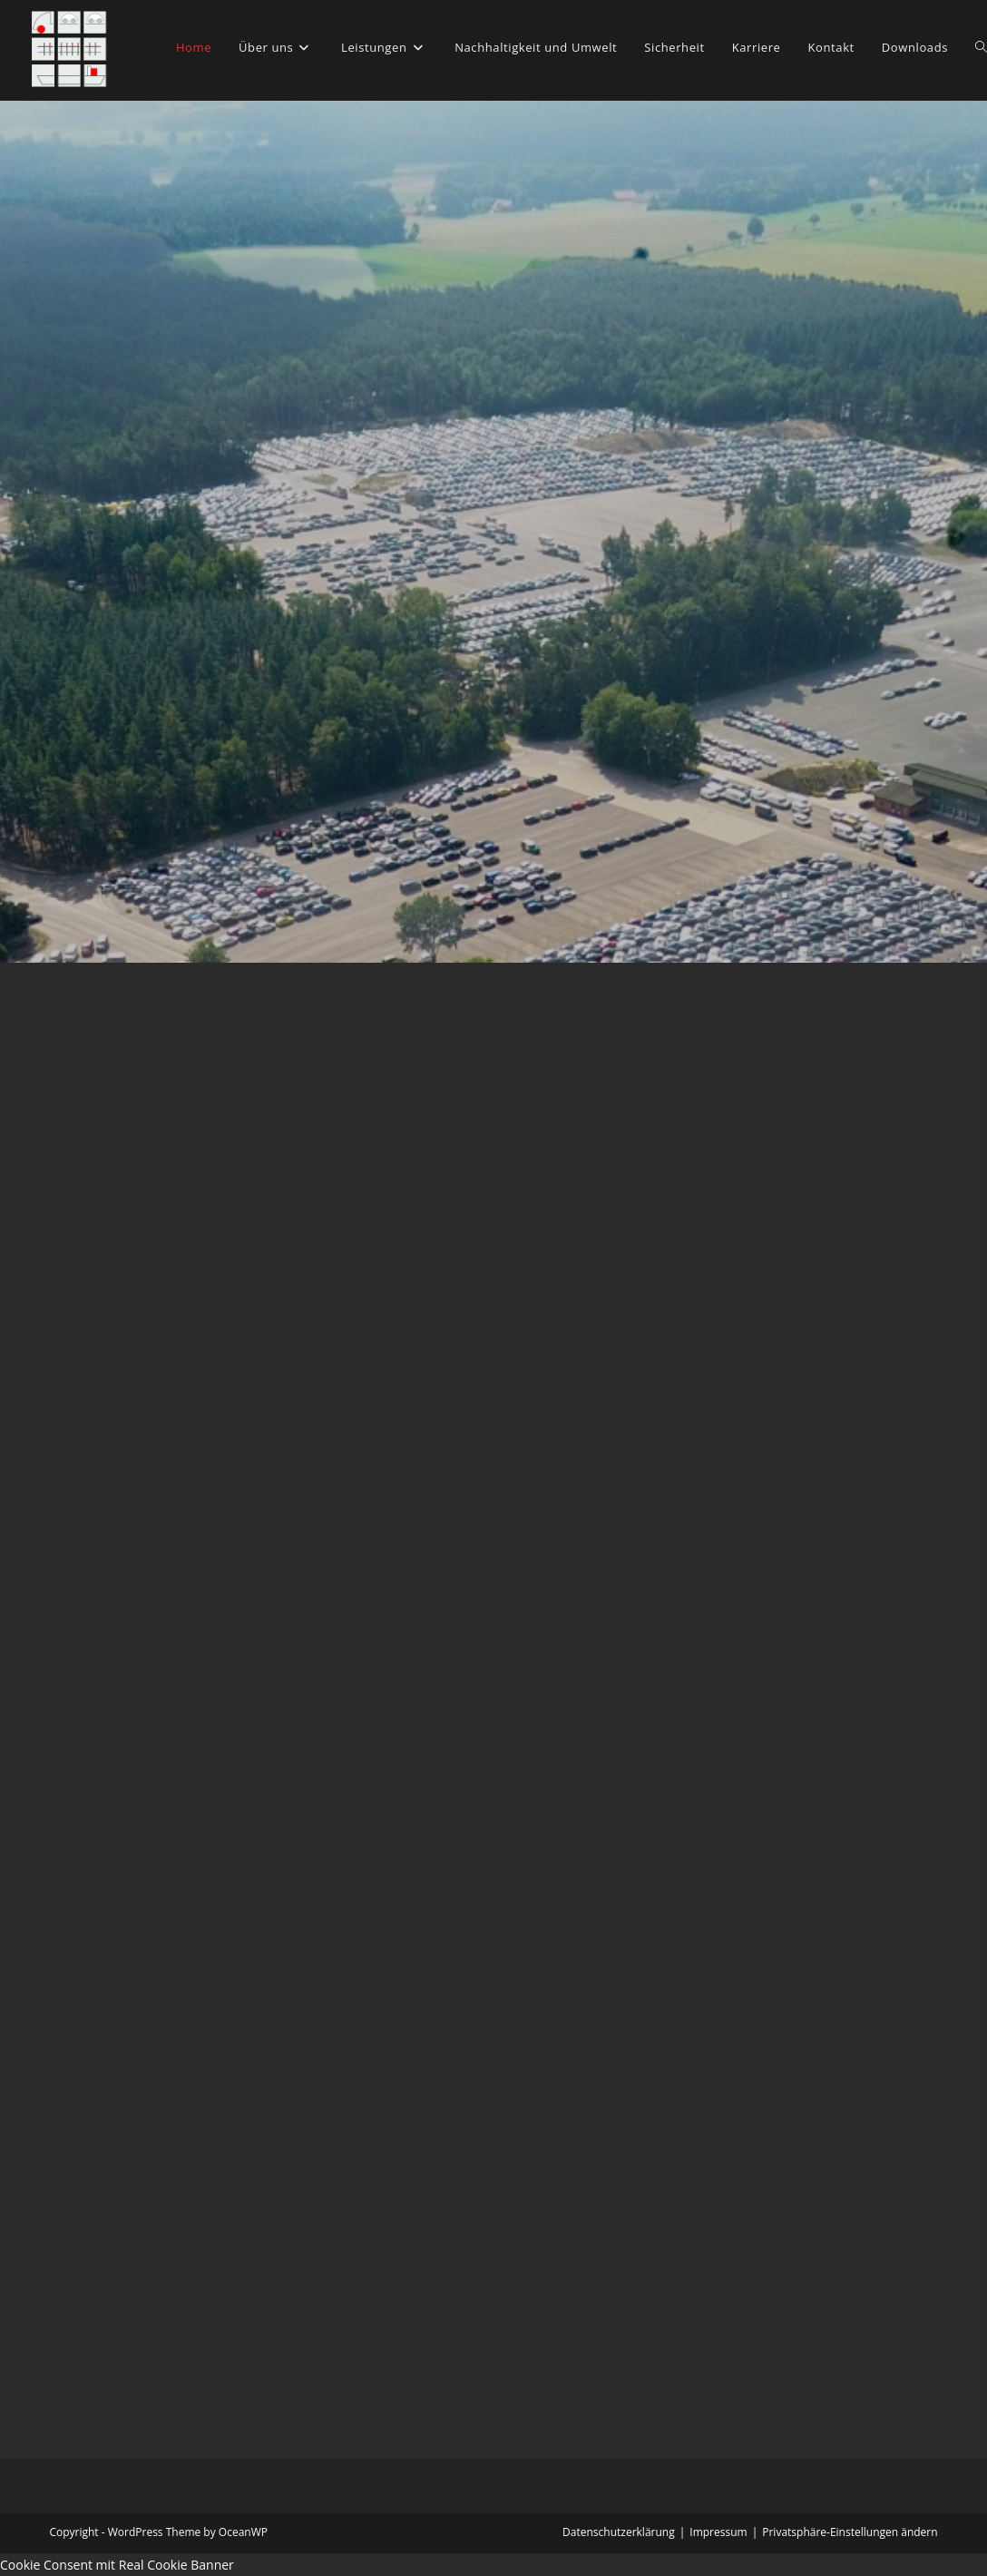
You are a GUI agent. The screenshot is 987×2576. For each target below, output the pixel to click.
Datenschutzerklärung (618, 2532)
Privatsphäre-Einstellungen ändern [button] (849, 2532)
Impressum (718, 2532)
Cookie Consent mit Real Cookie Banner (117, 2564)
